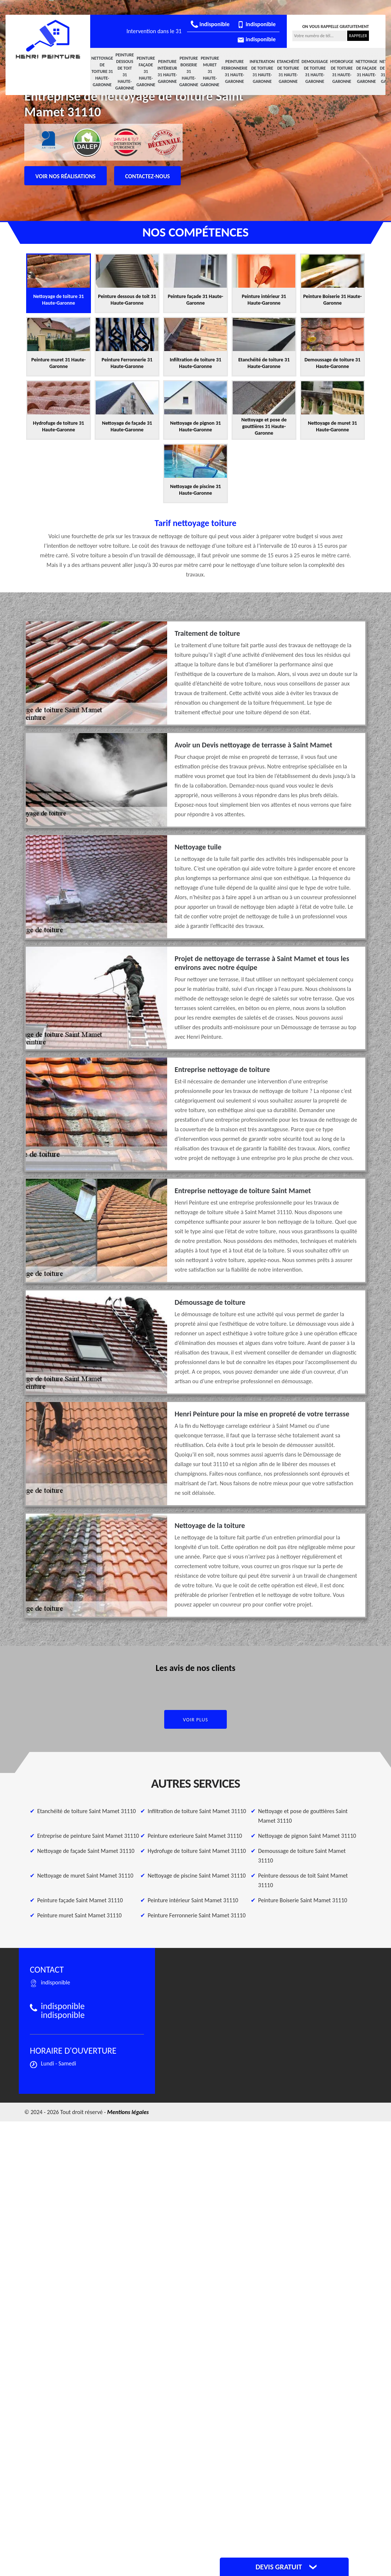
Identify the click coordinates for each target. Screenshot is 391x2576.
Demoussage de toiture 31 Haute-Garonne (315, 71)
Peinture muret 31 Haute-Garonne (209, 71)
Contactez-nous (147, 176)
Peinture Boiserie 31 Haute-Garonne (188, 71)
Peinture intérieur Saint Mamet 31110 (193, 1900)
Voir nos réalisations (65, 176)
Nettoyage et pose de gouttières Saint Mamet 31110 (303, 1816)
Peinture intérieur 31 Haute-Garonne (167, 71)
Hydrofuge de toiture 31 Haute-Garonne (341, 71)
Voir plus (195, 1720)
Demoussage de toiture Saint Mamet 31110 (302, 1855)
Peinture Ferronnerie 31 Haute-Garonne (234, 71)
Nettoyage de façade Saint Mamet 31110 (85, 1850)
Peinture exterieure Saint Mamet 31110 (195, 1835)
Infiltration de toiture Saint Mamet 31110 (197, 1811)
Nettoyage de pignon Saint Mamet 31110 (307, 1835)
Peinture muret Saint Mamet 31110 (79, 1915)
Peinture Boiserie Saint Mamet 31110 (302, 1900)
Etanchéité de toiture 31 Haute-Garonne (288, 71)
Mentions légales (128, 2112)
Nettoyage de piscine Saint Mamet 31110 (197, 1875)
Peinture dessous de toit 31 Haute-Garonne (124, 71)
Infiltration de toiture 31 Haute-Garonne (262, 71)
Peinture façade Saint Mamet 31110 (80, 1900)
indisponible (210, 24)
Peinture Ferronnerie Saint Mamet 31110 (197, 1915)
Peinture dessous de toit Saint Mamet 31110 (303, 1880)
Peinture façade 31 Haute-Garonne (145, 71)
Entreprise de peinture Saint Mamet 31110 (88, 1835)
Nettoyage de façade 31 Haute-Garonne (366, 71)
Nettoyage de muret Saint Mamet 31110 (85, 1875)
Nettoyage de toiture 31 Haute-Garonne (102, 71)
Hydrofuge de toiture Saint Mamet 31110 (197, 1850)
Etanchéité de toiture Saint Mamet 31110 (86, 1811)
